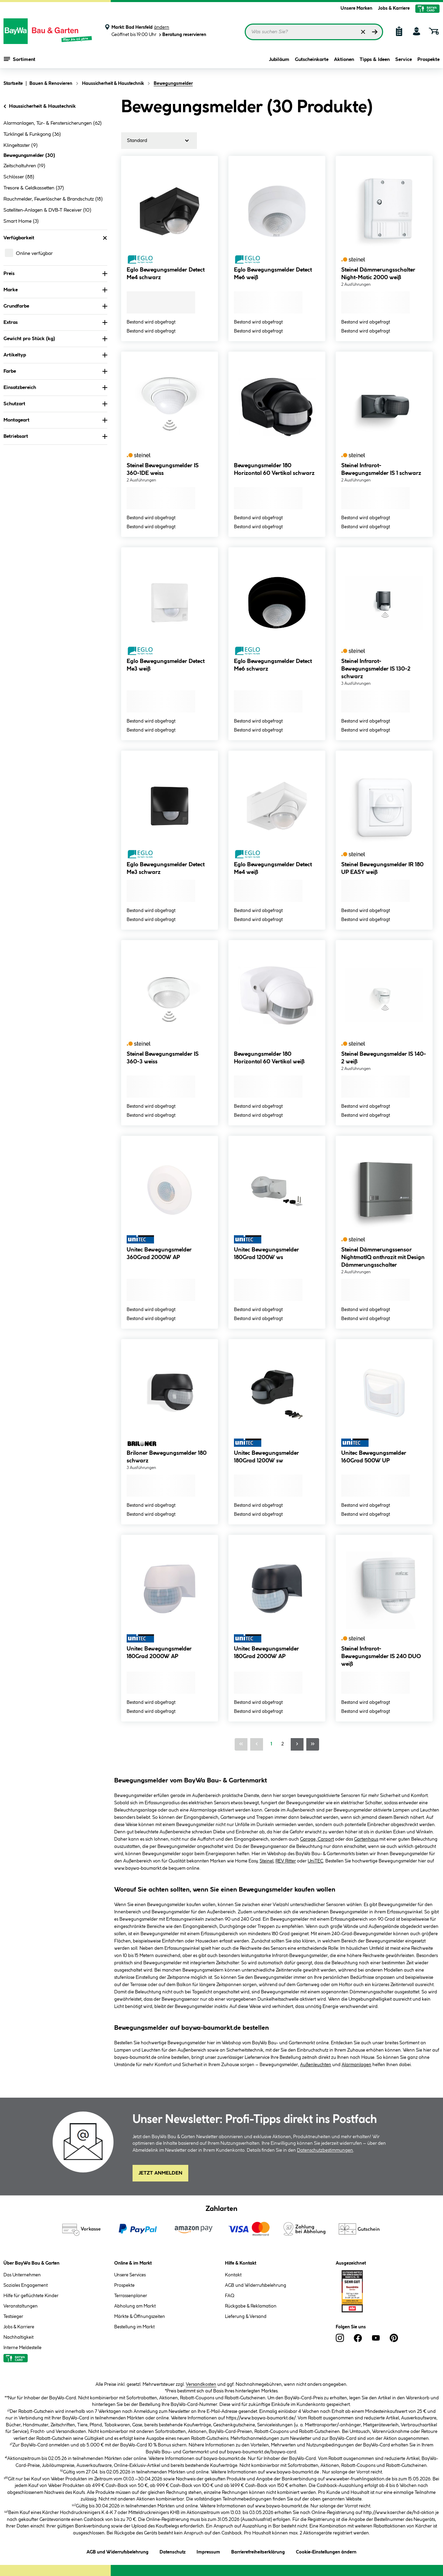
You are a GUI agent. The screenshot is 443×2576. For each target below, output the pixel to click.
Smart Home (21, 221)
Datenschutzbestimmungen (325, 2150)
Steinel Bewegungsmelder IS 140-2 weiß (383, 1058)
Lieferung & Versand (245, 2316)
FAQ (229, 2296)
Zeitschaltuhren (24, 165)
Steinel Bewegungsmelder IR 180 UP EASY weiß (382, 868)
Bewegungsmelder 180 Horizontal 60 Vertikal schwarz (274, 469)
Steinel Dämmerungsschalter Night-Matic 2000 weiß (378, 273)
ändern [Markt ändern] (161, 27)
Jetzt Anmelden (160, 2173)
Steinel (266, 1861)
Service (403, 59)
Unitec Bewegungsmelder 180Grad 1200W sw (266, 1457)
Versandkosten (201, 2384)
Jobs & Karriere (394, 8)
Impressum (208, 2551)
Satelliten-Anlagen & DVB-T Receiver (47, 210)
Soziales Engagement (25, 2285)
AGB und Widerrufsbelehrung (255, 2285)
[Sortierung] (159, 140)
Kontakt (233, 2275)
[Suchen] (375, 32)
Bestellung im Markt (134, 2327)
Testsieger (13, 2316)
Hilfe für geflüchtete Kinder (30, 2296)
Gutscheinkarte (311, 59)
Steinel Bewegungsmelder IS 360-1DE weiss (163, 469)
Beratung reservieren (182, 35)
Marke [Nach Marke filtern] (55, 289)
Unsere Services (130, 2275)
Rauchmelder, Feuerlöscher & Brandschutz (53, 199)
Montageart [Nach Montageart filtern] (55, 420)
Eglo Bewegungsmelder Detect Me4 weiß (273, 868)
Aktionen (344, 59)
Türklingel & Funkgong (32, 134)
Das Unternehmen (22, 2275)
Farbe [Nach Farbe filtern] (55, 371)
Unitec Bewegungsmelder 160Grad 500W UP (373, 1457)
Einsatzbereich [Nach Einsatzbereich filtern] (55, 387)
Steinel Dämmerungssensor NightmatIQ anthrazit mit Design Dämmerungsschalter (383, 1257)
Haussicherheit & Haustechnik (39, 106)
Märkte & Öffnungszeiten (139, 2316)
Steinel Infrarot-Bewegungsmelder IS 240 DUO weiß (381, 1656)
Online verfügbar (34, 253)
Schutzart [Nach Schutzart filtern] (55, 403)
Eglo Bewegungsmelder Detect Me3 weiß (166, 665)
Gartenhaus (366, 1839)
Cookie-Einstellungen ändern (326, 2551)
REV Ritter (285, 1861)
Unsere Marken (356, 8)
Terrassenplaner (130, 2296)
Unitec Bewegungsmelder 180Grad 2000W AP (159, 1652)
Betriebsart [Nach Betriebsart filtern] (55, 436)
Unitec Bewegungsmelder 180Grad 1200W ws (266, 1253)
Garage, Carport (317, 1839)
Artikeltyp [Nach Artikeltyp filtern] (55, 355)
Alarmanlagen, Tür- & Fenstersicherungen (52, 123)
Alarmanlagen (356, 2065)
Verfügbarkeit (55, 237)
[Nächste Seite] (297, 1744)
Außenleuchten (315, 2065)
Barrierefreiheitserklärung (258, 2551)
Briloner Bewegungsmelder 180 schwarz (167, 1457)
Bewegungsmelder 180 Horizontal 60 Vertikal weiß (269, 1058)
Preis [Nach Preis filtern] (55, 273)
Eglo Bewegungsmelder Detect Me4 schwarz (166, 273)
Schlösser (18, 177)
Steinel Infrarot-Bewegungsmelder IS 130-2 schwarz (375, 669)
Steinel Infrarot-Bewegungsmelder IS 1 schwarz (381, 469)
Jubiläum (279, 59)
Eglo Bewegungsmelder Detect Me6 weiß (273, 273)
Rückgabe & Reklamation (251, 2306)
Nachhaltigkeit (18, 2337)
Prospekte (428, 59)
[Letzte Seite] (312, 1744)
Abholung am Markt (135, 2306)
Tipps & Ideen (375, 59)
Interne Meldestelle (22, 2348)
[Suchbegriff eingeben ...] (314, 32)
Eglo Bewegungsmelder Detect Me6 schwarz (273, 665)
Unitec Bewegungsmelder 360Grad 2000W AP (159, 1253)
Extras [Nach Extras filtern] (55, 322)
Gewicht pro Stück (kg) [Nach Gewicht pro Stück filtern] (55, 338)
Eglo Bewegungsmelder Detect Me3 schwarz (166, 868)
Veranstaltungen (20, 2306)
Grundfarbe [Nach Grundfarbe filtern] (55, 306)
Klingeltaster (20, 145)
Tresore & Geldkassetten (33, 188)
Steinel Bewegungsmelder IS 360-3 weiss (163, 1058)
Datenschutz (173, 2551)
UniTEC (315, 1861)
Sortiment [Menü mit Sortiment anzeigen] (19, 59)
